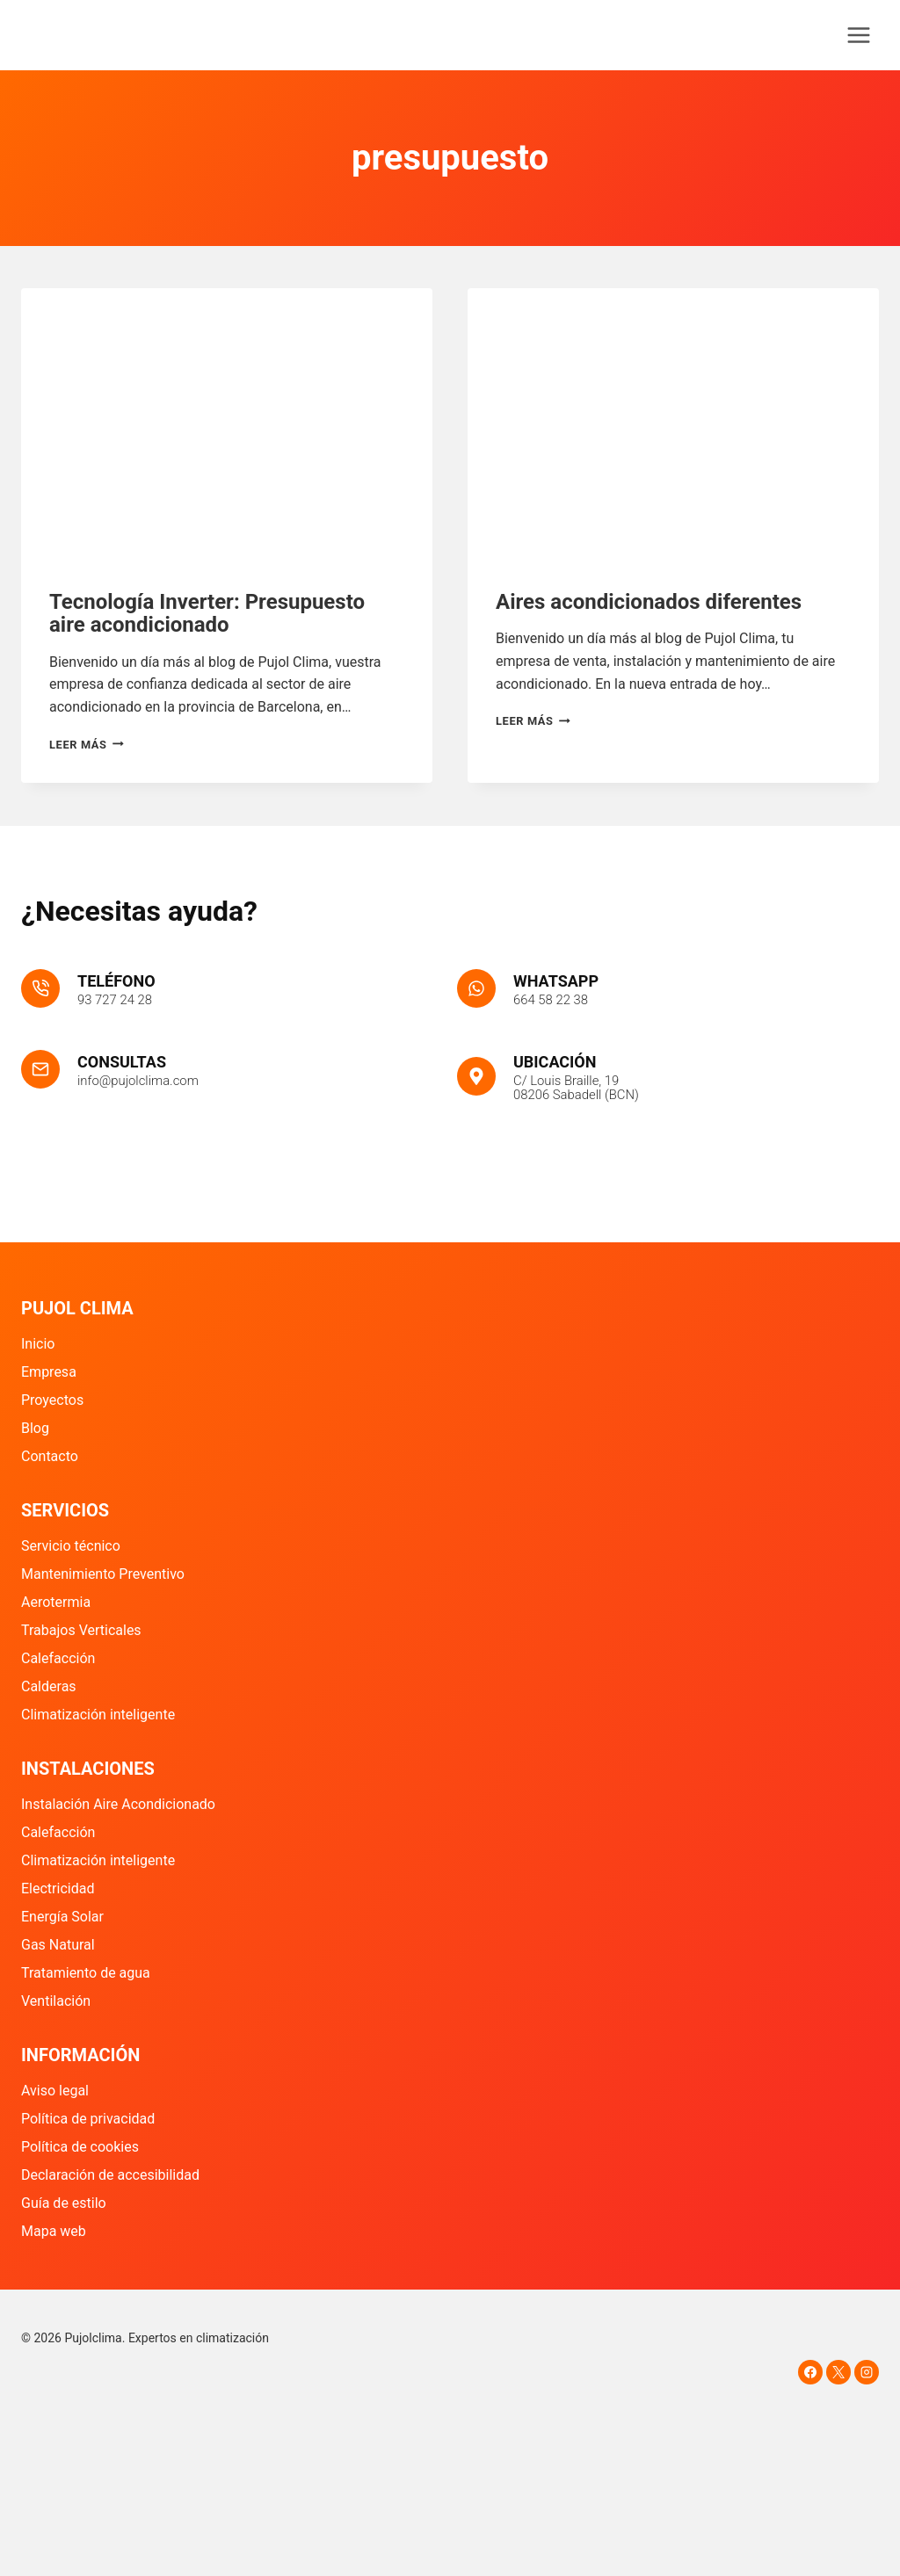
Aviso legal (55, 2090)
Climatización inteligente (98, 1714)
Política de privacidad (88, 2118)
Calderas (48, 1686)
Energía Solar (62, 1916)
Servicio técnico (70, 1546)
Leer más (86, 744)
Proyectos (52, 1400)
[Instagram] (866, 2372)
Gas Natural (58, 1944)
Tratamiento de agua (85, 1973)
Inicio (37, 1343)
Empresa (48, 1372)
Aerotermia (56, 1602)
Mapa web (53, 2231)
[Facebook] (810, 2372)
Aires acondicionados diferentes (649, 602)
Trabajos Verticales (81, 1630)
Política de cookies (80, 2146)
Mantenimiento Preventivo (103, 1574)
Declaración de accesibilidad (110, 2175)
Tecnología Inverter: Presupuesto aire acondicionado (207, 613)
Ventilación (56, 2001)
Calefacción (58, 1658)
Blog (35, 1428)
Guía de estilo (63, 2203)
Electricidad (57, 1888)
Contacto (49, 1456)
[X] (838, 2372)
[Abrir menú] (858, 35)
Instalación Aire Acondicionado (118, 1804)
